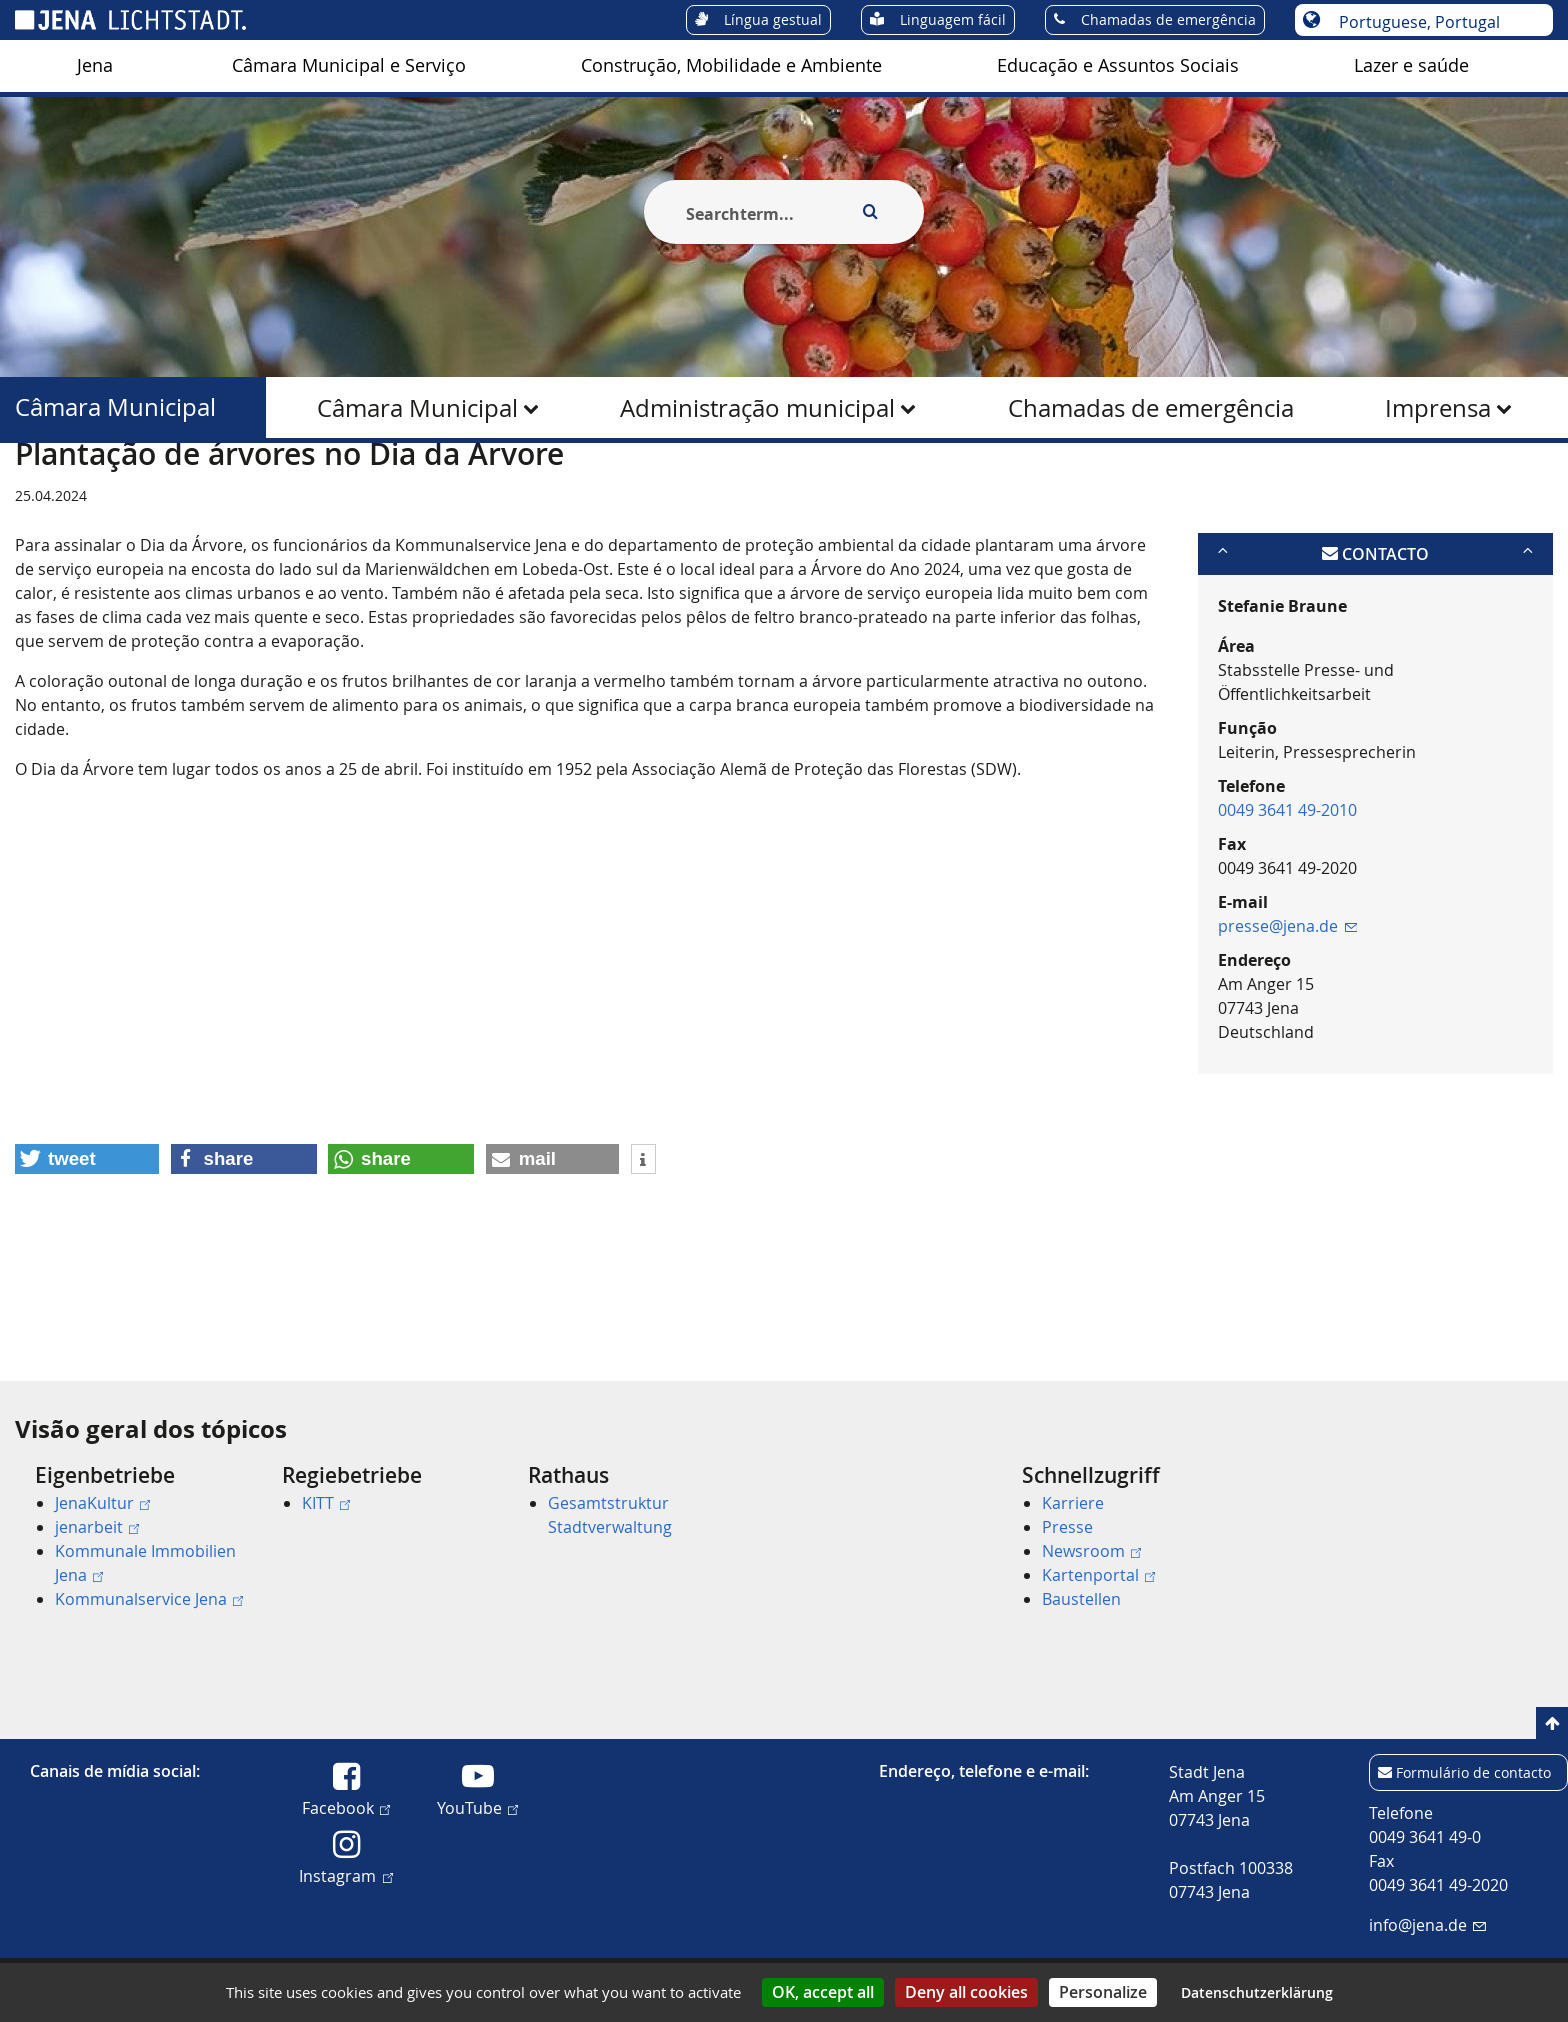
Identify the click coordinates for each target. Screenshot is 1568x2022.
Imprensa (1438, 408)
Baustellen (1081, 1599)
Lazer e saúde (1411, 65)
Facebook (346, 1807)
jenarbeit (97, 1527)
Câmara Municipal (417, 408)
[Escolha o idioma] (1434, 22)
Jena (95, 65)
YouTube (477, 1807)
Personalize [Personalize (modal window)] (1103, 1992)
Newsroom (1091, 1551)
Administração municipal (757, 408)
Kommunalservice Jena (149, 1599)
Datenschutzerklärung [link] (1257, 1992)
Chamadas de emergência (1151, 408)
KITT (326, 1503)
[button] (87, 1256)
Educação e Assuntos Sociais (1118, 65)
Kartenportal (1098, 1575)
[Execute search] (870, 212)
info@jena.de (1427, 1925)
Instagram (345, 1875)
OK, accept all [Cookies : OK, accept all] (823, 1992)
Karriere (1073, 1503)
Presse (1067, 1527)
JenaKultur (102, 1503)
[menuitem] (95, 66)
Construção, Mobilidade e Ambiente (731, 65)
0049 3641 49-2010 (1287, 907)
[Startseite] (38, 493)
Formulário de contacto (1473, 1772)
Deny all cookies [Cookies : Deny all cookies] (966, 1992)
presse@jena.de (1287, 1023)
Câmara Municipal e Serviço (349, 65)
